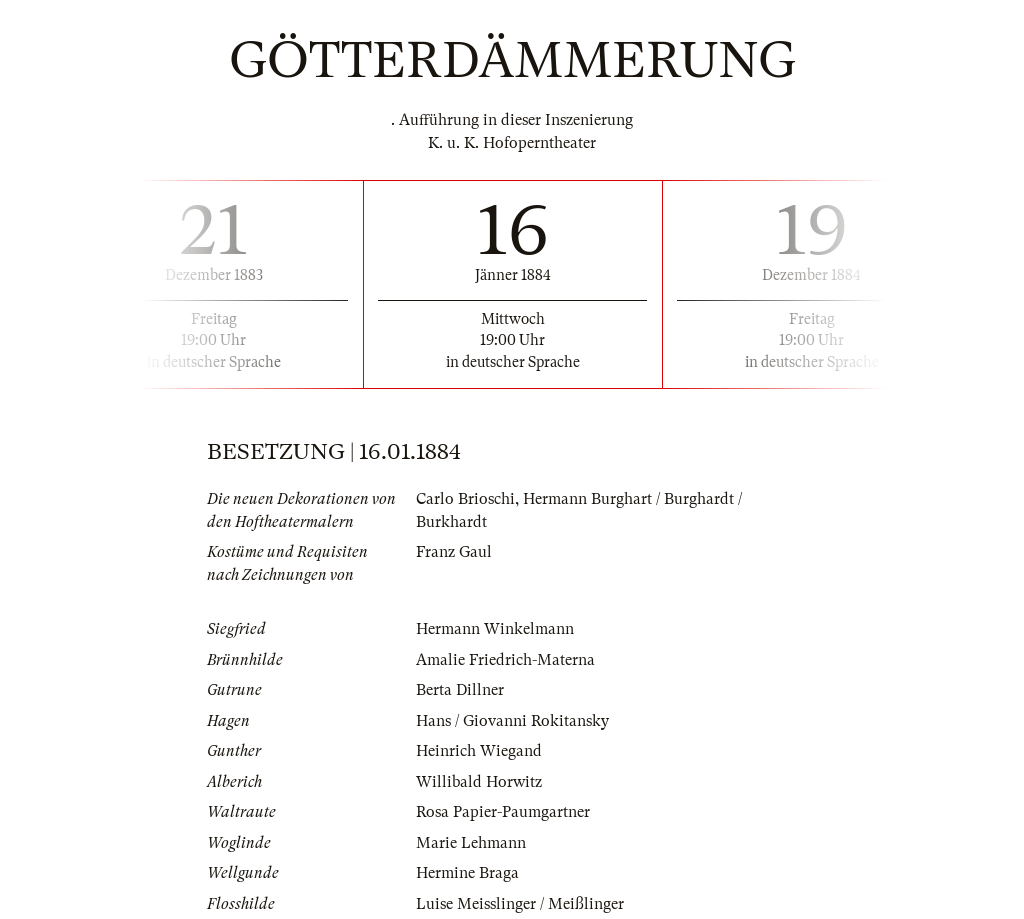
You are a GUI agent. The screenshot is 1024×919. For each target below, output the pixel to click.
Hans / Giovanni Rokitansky (512, 721)
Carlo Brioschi (465, 499)
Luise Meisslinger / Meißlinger (520, 904)
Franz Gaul (454, 552)
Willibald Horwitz (479, 782)
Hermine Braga (467, 873)
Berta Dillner (460, 690)
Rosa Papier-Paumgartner (503, 812)
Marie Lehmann (471, 843)
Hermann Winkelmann (495, 629)
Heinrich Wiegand (479, 751)
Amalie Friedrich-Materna (505, 660)
